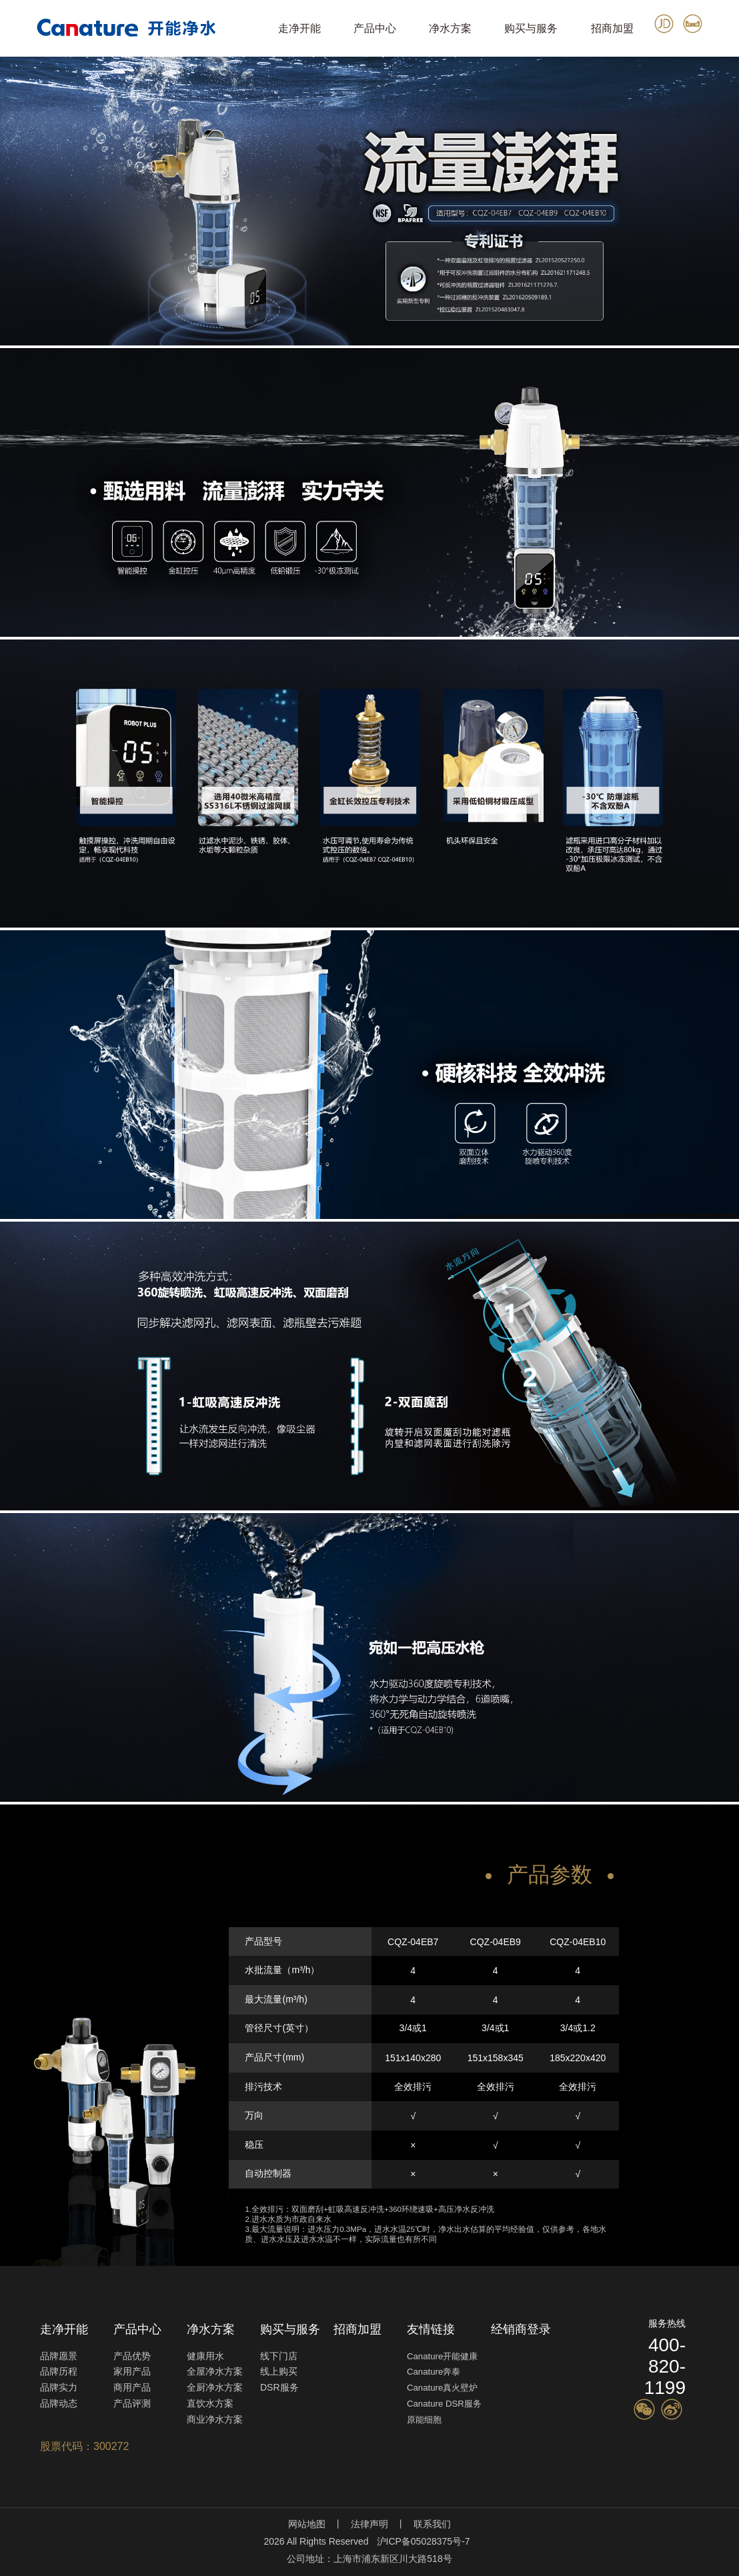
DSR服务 (279, 2387)
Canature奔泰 (433, 2372)
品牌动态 (58, 2403)
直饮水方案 (210, 2403)
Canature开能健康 (442, 2356)
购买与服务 (531, 28)
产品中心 (374, 28)
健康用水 (205, 2356)
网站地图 (306, 2524)
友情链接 (431, 2329)
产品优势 (132, 2356)
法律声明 (369, 2524)
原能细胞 (424, 2420)
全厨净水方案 (215, 2387)
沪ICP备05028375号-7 (423, 2541)
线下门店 (278, 2356)
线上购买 (278, 2371)
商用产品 (132, 2387)
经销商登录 (521, 2329)
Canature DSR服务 (444, 2404)
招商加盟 (612, 28)
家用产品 (132, 2371)
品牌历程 (58, 2371)
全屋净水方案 (215, 2371)
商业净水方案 (215, 2419)
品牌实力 (58, 2387)
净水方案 (450, 28)
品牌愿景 (58, 2356)
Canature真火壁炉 (442, 2388)
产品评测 (132, 2403)
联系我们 (432, 2524)
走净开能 (299, 28)
